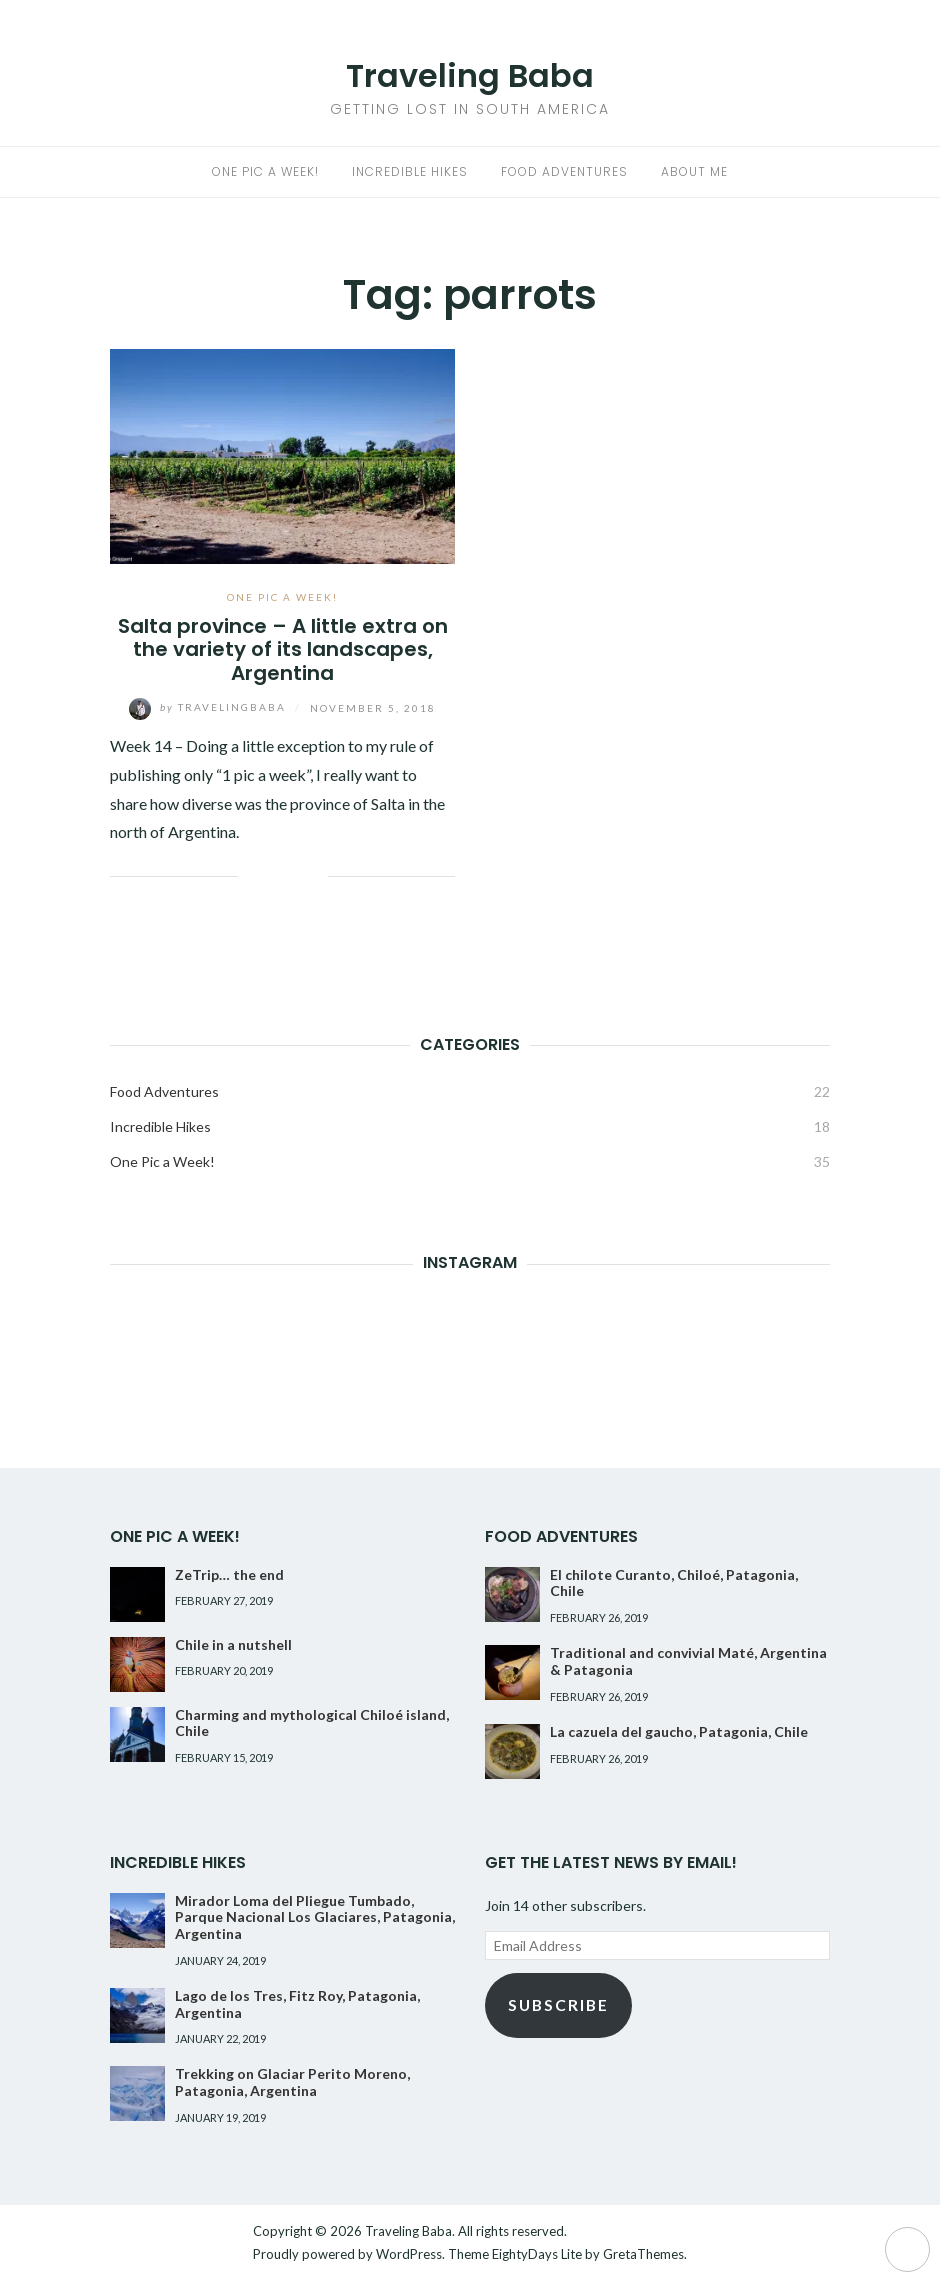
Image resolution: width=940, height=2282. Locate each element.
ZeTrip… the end (229, 1574)
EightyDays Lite (537, 2254)
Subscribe (558, 2004)
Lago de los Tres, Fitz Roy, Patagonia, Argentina (297, 2004)
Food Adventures (564, 171)
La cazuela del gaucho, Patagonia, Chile (679, 1731)
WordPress (409, 2254)
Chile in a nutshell (233, 1644)
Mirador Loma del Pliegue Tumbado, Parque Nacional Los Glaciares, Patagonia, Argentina (315, 1917)
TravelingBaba (209, 707)
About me (694, 171)
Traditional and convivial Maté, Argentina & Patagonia (688, 1661)
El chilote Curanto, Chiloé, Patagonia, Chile (674, 1583)
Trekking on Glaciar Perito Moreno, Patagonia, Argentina (292, 2082)
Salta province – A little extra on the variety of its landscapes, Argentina (283, 649)
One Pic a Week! (265, 171)
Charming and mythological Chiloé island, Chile (312, 1723)
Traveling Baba (470, 75)
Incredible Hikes (410, 171)
